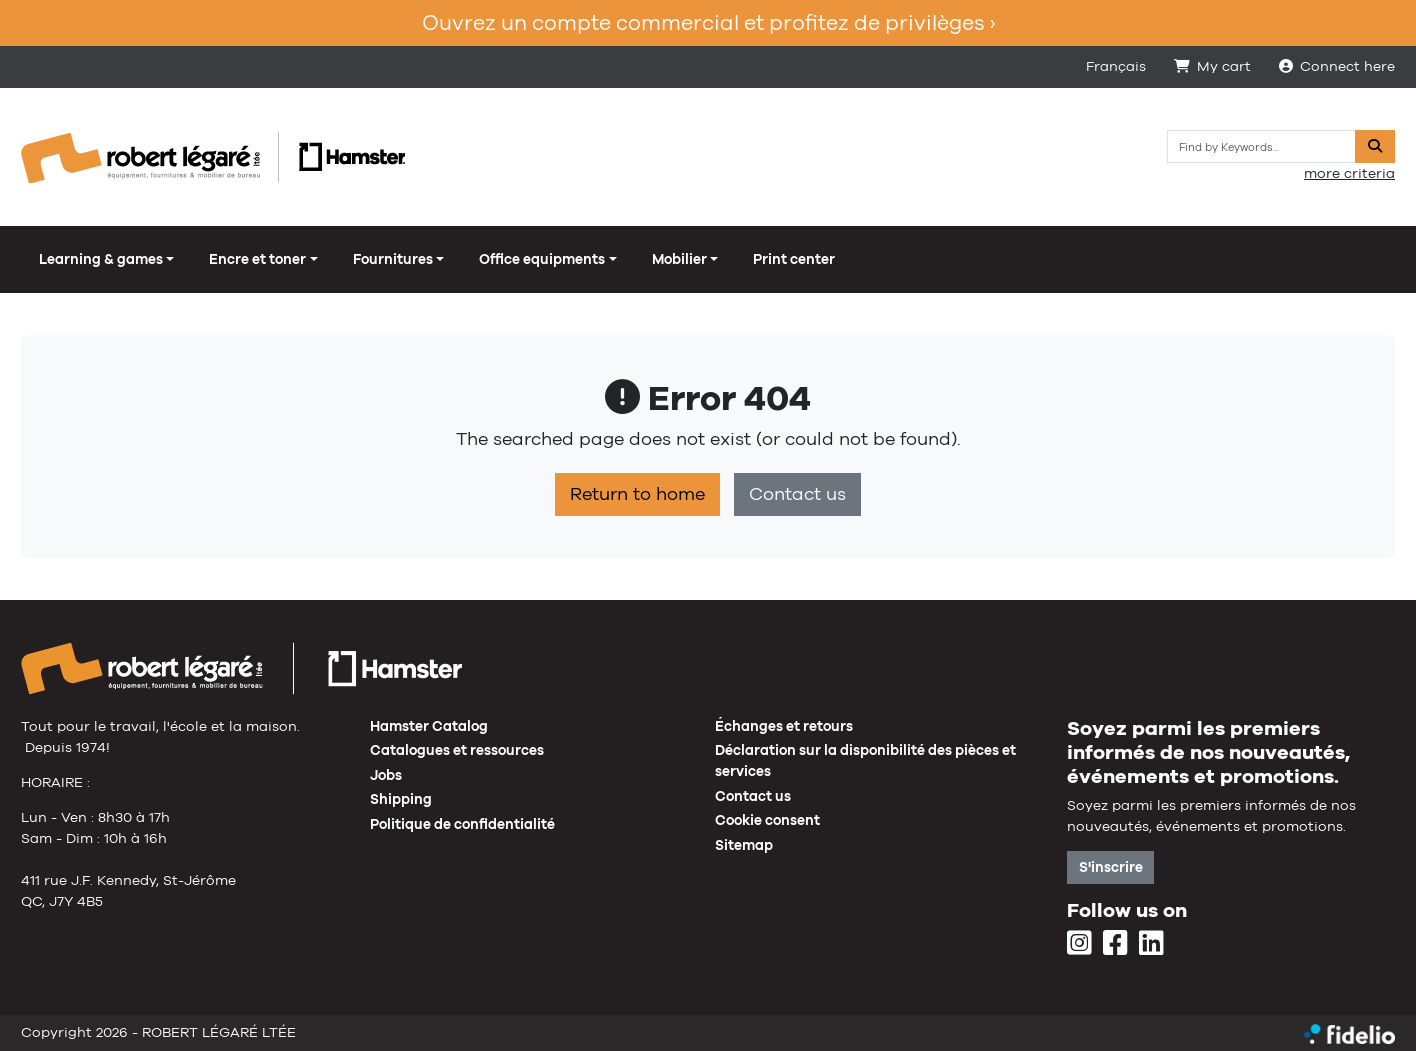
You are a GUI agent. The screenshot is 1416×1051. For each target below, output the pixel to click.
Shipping (401, 799)
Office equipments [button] (542, 259)
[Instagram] (1079, 944)
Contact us (797, 494)
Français (1116, 66)
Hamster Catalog (429, 726)
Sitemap (744, 845)
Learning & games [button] (101, 259)
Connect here (1337, 66)
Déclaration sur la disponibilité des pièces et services (865, 760)
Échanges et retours (784, 726)
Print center (794, 259)
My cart (1212, 66)
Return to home (637, 494)
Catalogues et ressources (457, 750)
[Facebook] (1115, 944)
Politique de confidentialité (462, 824)
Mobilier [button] (679, 259)
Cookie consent (767, 820)
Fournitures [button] (393, 259)
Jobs (386, 775)
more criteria (1349, 173)
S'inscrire (1111, 867)
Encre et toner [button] (257, 259)
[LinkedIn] (1151, 944)
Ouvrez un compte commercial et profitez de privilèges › (708, 22)
